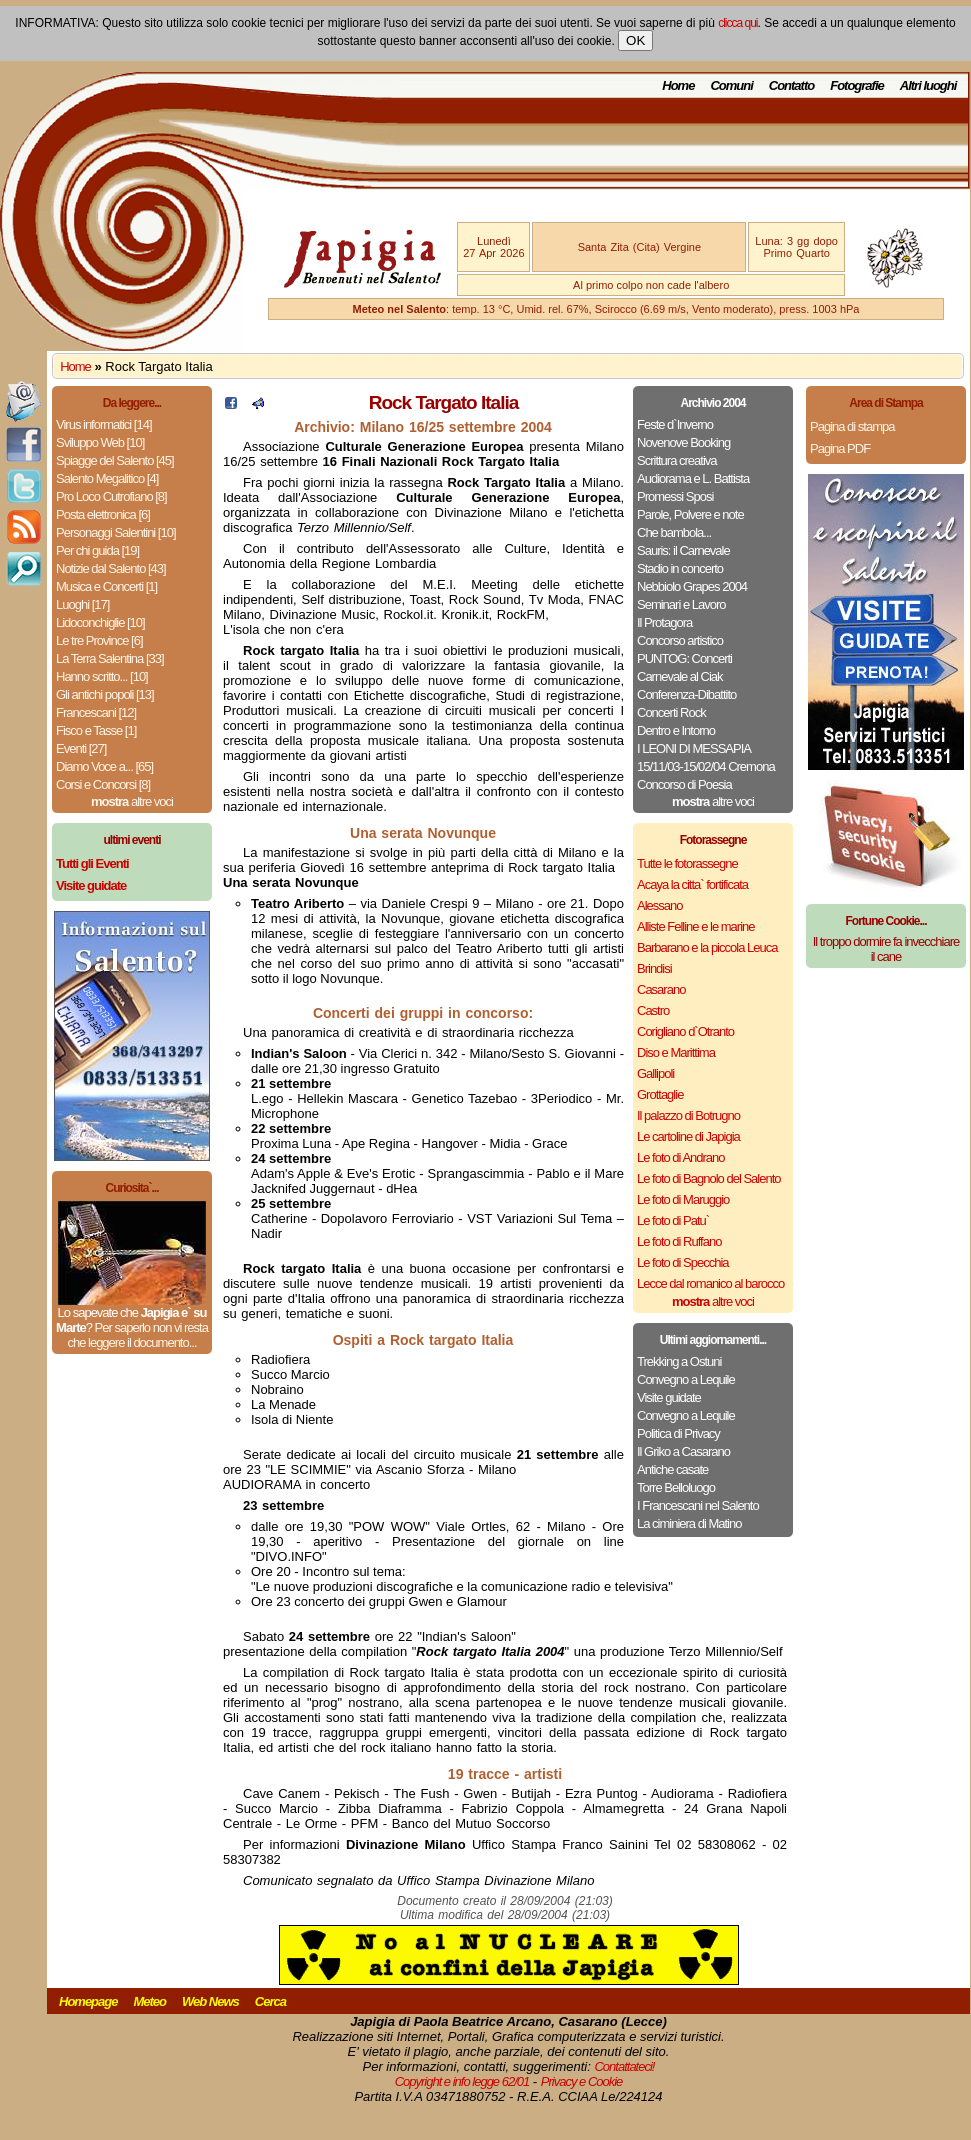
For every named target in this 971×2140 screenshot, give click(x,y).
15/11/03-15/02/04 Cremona (706, 766)
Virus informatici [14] (104, 424)
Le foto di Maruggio (683, 1199)
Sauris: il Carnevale (683, 550)
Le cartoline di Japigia (688, 1136)
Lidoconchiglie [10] (100, 622)
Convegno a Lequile (686, 1379)
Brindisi (654, 968)
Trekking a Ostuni (679, 1361)
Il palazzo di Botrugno (688, 1115)
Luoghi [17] (82, 604)
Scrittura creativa (677, 460)
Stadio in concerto (680, 568)
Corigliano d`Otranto (685, 1031)
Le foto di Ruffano (679, 1241)
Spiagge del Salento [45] (115, 460)
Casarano (661, 989)
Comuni (731, 85)
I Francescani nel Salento (698, 1505)
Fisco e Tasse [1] (96, 730)
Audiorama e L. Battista (693, 478)
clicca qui (737, 23)
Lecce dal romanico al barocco (710, 1283)
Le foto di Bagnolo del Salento (708, 1178)
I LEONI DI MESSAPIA (694, 748)
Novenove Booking (683, 442)
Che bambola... (674, 532)
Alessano (659, 905)
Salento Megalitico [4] (107, 478)
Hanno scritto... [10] (102, 676)
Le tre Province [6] (99, 640)
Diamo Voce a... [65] (104, 766)
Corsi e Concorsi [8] (103, 784)
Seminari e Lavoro (681, 604)
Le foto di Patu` (673, 1220)
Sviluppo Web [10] (100, 442)
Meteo (149, 2001)
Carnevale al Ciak (680, 676)
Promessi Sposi (675, 496)
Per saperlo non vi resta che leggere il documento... (137, 1335)
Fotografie (857, 85)
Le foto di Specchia (683, 1262)
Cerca (270, 2001)
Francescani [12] (96, 712)
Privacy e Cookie (582, 2081)
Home (678, 85)
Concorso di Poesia (684, 784)
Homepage (88, 2001)
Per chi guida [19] (97, 550)
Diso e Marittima (676, 1052)
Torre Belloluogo (676, 1487)
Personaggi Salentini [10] (116, 532)
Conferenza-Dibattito (686, 694)
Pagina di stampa (852, 426)
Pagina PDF (840, 448)
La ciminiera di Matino (689, 1523)
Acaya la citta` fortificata (692, 884)
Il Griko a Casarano (683, 1451)
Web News (210, 2001)
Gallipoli (655, 1073)
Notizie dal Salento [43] (111, 568)
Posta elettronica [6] (103, 514)
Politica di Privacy (678, 1433)
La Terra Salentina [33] (110, 658)
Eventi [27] (81, 748)
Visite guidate (669, 1397)
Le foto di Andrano (681, 1157)
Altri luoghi (928, 85)
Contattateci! (624, 2066)
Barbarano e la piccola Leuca (707, 947)
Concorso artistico (680, 640)
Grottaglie (660, 1094)
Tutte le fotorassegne (687, 863)
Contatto (791, 85)
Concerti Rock (671, 712)
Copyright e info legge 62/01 (462, 2081)
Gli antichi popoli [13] (105, 694)
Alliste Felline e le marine (696, 926)
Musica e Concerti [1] (106, 586)
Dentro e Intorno (676, 730)
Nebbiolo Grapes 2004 (692, 586)
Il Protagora (664, 622)
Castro (653, 1010)
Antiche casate (672, 1469)
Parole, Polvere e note (690, 514)
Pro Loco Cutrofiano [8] (111, 496)
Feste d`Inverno (675, 424)
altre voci (132, 801)
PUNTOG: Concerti (684, 658)
